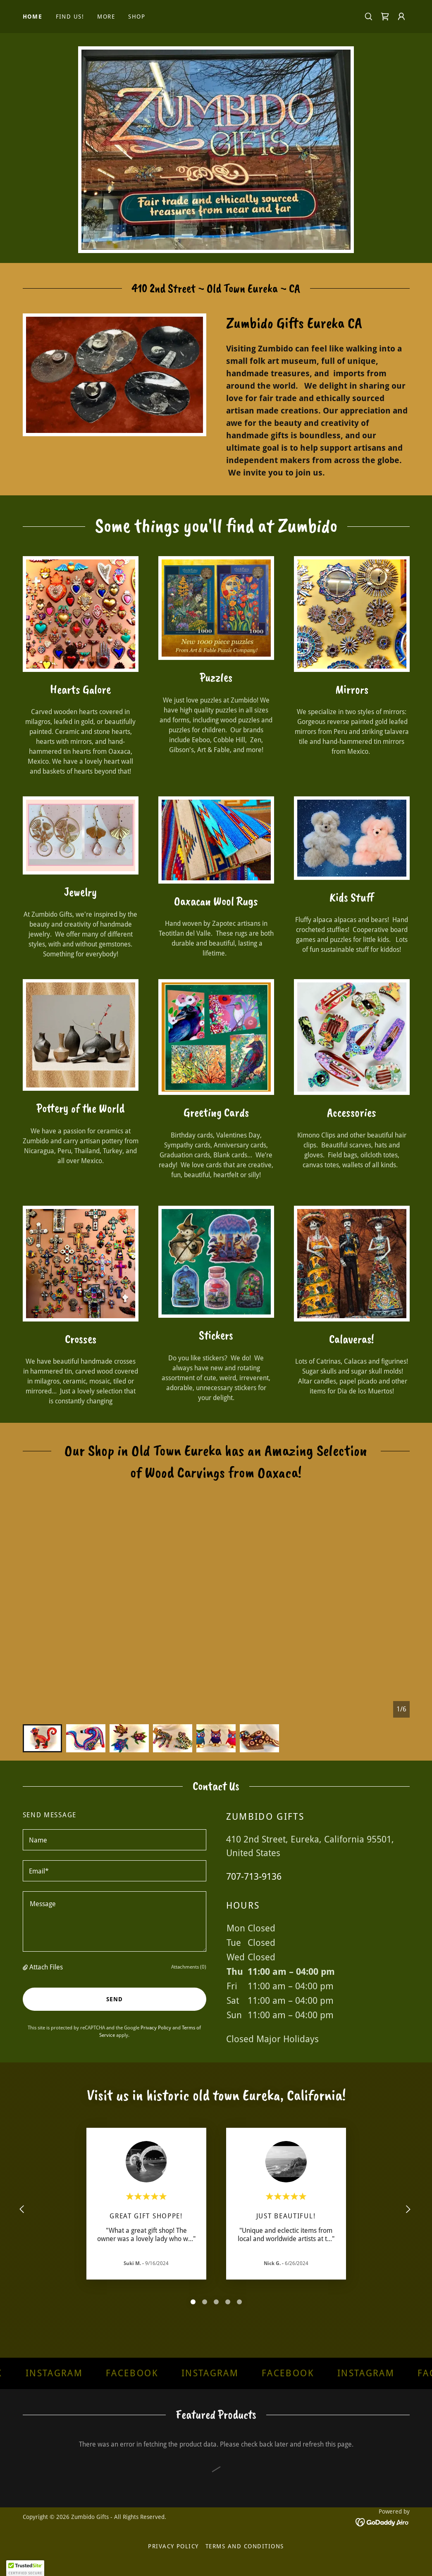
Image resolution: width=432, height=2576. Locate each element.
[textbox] (114, 1839)
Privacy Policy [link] (156, 2028)
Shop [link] (136, 16)
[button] (401, 16)
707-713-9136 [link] (254, 1876)
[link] (385, 16)
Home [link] (33, 16)
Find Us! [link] (70, 16)
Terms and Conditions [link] (244, 2546)
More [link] (106, 16)
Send (114, 1999)
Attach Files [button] (46, 1967)
